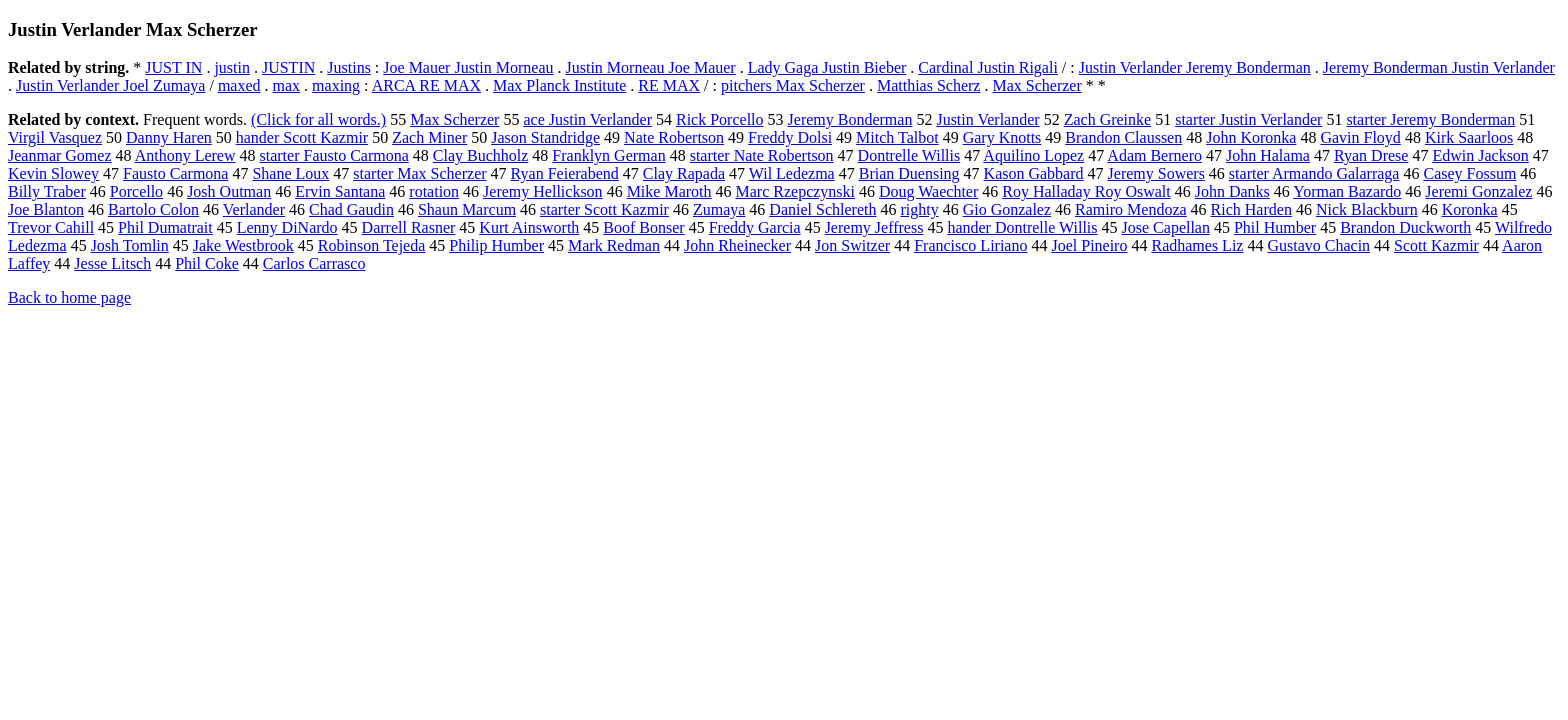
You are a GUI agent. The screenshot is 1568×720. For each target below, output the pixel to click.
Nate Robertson (674, 137)
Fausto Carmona (175, 173)
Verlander (254, 209)
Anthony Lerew (185, 155)
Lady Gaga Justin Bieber (827, 67)
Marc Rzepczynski (796, 191)
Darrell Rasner (409, 227)
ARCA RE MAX (426, 85)
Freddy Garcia (755, 227)
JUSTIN (288, 67)
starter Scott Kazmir (604, 209)
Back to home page (69, 297)
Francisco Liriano (970, 245)
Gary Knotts (1002, 137)
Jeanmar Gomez (60, 155)
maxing (336, 85)
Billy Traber (47, 191)
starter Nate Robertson (762, 155)
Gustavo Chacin (1318, 245)
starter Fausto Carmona (334, 155)
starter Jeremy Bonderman (1430, 119)
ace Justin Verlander (587, 119)
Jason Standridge (545, 137)
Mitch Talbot (897, 137)
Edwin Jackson (1480, 155)
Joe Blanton (46, 209)
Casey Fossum (1469, 173)
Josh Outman (229, 191)
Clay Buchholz (481, 155)
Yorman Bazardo (1347, 191)
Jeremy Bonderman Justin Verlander (1439, 67)
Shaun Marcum (467, 209)
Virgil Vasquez (55, 137)
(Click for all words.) (318, 119)
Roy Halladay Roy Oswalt (1086, 191)
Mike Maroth (669, 191)
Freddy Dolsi (790, 137)
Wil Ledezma (792, 173)
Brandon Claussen (1123, 137)
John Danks (1232, 191)
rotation (434, 191)
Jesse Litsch (112, 263)
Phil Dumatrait (165, 227)
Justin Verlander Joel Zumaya (110, 85)
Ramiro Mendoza (1131, 209)
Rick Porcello (720, 119)
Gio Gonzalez (1007, 209)
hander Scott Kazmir (302, 137)
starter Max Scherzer (419, 173)
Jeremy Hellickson (543, 191)
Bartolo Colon (153, 209)
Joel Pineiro (1089, 245)
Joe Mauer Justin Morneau (468, 67)
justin (232, 67)
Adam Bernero (1154, 155)
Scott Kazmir (1436, 245)
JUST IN (173, 67)
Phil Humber (1275, 227)
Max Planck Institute (559, 85)
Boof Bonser (643, 227)
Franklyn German (608, 155)
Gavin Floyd (1360, 137)
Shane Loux (290, 173)
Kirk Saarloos (1469, 137)
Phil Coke (207, 263)
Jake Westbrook (243, 245)
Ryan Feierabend (565, 173)
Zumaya (719, 209)
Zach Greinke (1108, 119)
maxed (239, 85)
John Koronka (1251, 137)
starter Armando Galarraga (1314, 173)
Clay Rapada (684, 173)
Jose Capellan (1166, 227)
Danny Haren (169, 137)
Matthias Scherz (929, 85)
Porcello (136, 191)
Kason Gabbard (1034, 173)
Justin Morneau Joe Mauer (651, 67)
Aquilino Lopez (1033, 155)
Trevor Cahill (51, 227)
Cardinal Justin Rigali (988, 67)
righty (919, 209)
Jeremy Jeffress (874, 227)
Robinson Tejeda (371, 245)
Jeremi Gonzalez (1478, 191)
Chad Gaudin (351, 209)
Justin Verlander (987, 119)
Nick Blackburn (1367, 209)
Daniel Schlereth (822, 209)
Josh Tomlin (130, 245)
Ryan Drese (1371, 155)
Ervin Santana (340, 191)
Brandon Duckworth (1405, 227)
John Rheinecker (737, 245)
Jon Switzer (852, 245)
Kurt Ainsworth (529, 227)
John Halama (1268, 155)
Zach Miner (429, 137)
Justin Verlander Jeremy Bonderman (1195, 67)
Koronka (1470, 209)
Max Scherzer (1036, 85)
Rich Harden (1251, 209)
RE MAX (669, 85)
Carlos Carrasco (314, 263)
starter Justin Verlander (1248, 119)
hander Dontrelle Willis (1022, 227)
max (287, 85)
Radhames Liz (1197, 245)
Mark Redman (614, 245)
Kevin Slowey (53, 173)
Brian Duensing (909, 173)
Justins (349, 67)
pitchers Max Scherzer (793, 85)
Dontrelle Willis (909, 155)
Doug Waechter (928, 191)
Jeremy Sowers (1156, 173)
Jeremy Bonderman (850, 119)
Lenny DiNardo (287, 227)
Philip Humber (496, 245)
